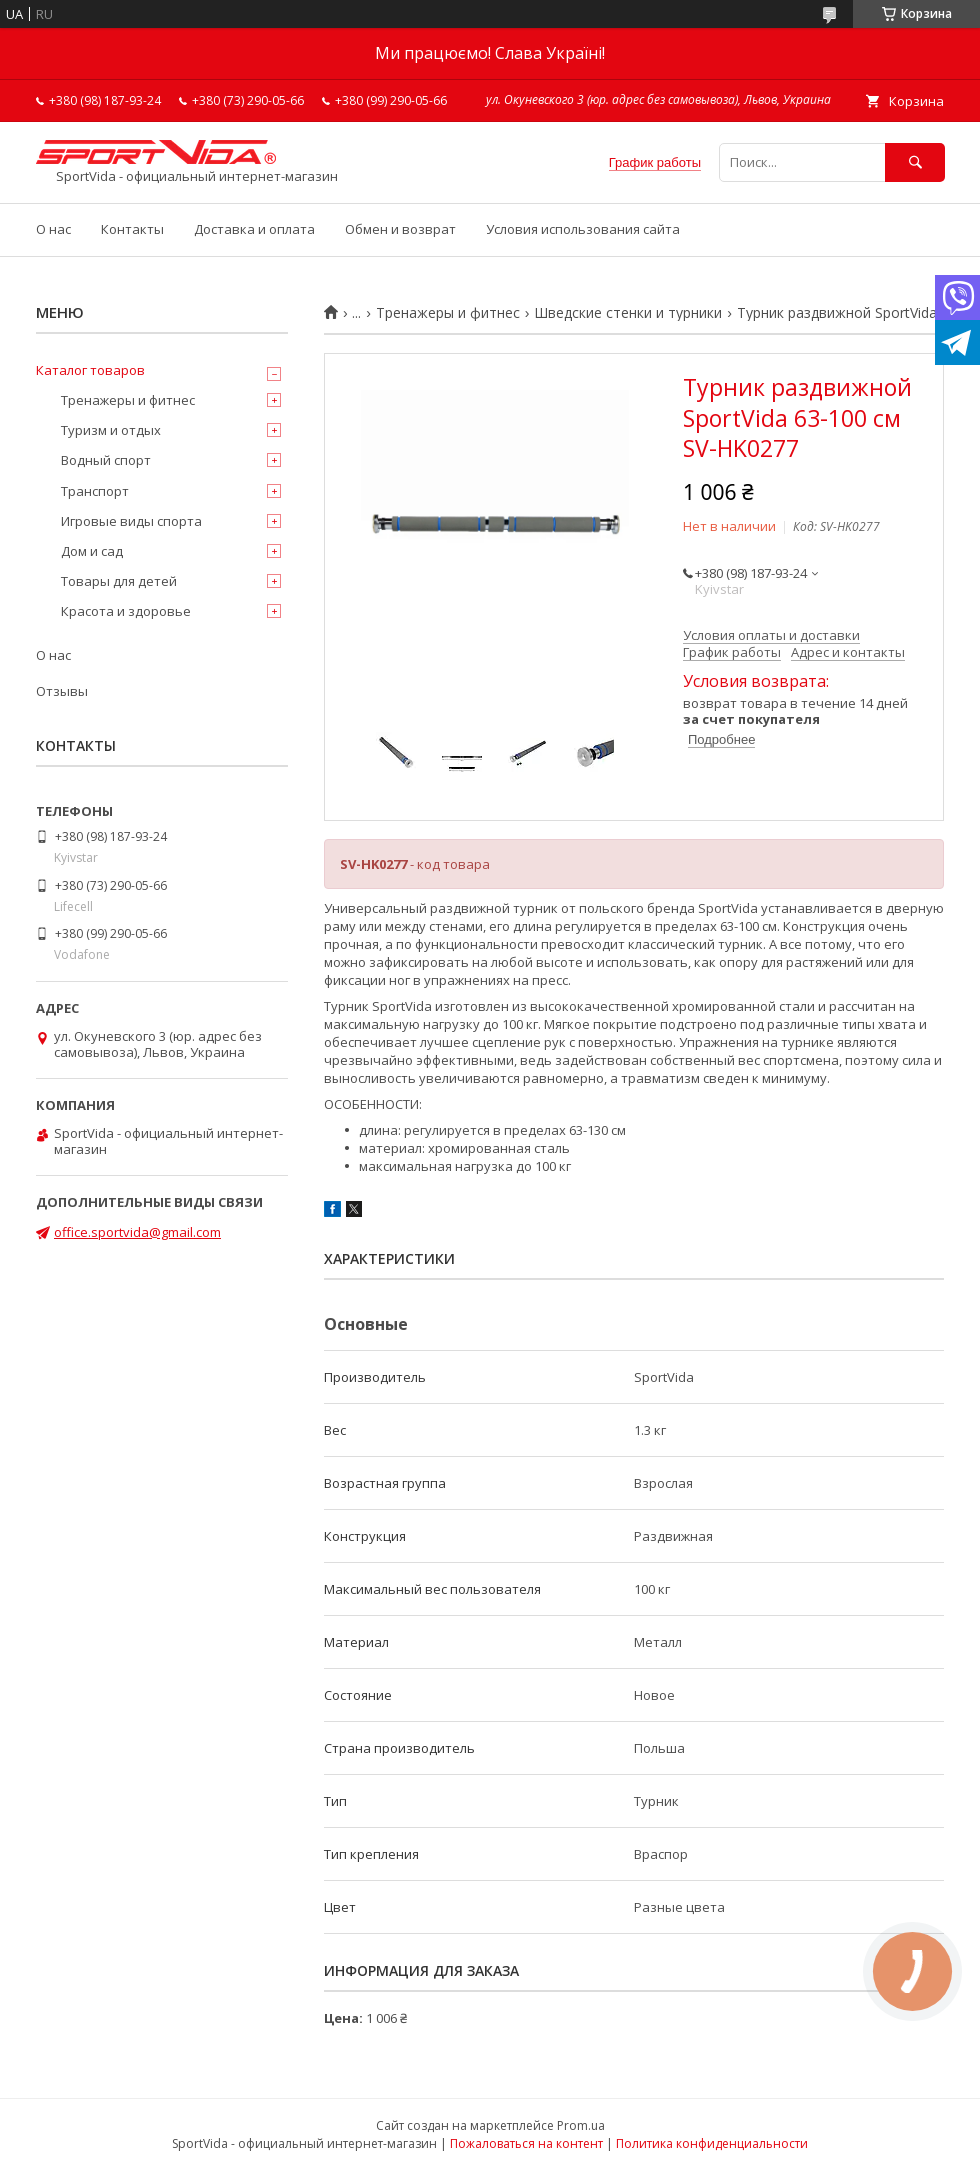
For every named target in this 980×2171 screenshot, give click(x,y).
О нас (53, 229)
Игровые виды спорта (131, 521)
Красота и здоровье (126, 611)
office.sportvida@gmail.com (137, 1232)
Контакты (132, 229)
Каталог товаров (90, 370)
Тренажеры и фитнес (448, 313)
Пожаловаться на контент (526, 2143)
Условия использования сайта (583, 229)
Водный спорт (106, 460)
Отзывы (62, 691)
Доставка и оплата (254, 229)
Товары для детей (119, 581)
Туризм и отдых (111, 430)
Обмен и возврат (400, 229)
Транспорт (95, 491)
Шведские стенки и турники (628, 313)
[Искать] (915, 162)
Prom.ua (581, 2125)
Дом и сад (92, 551)
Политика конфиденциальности (712, 2143)
